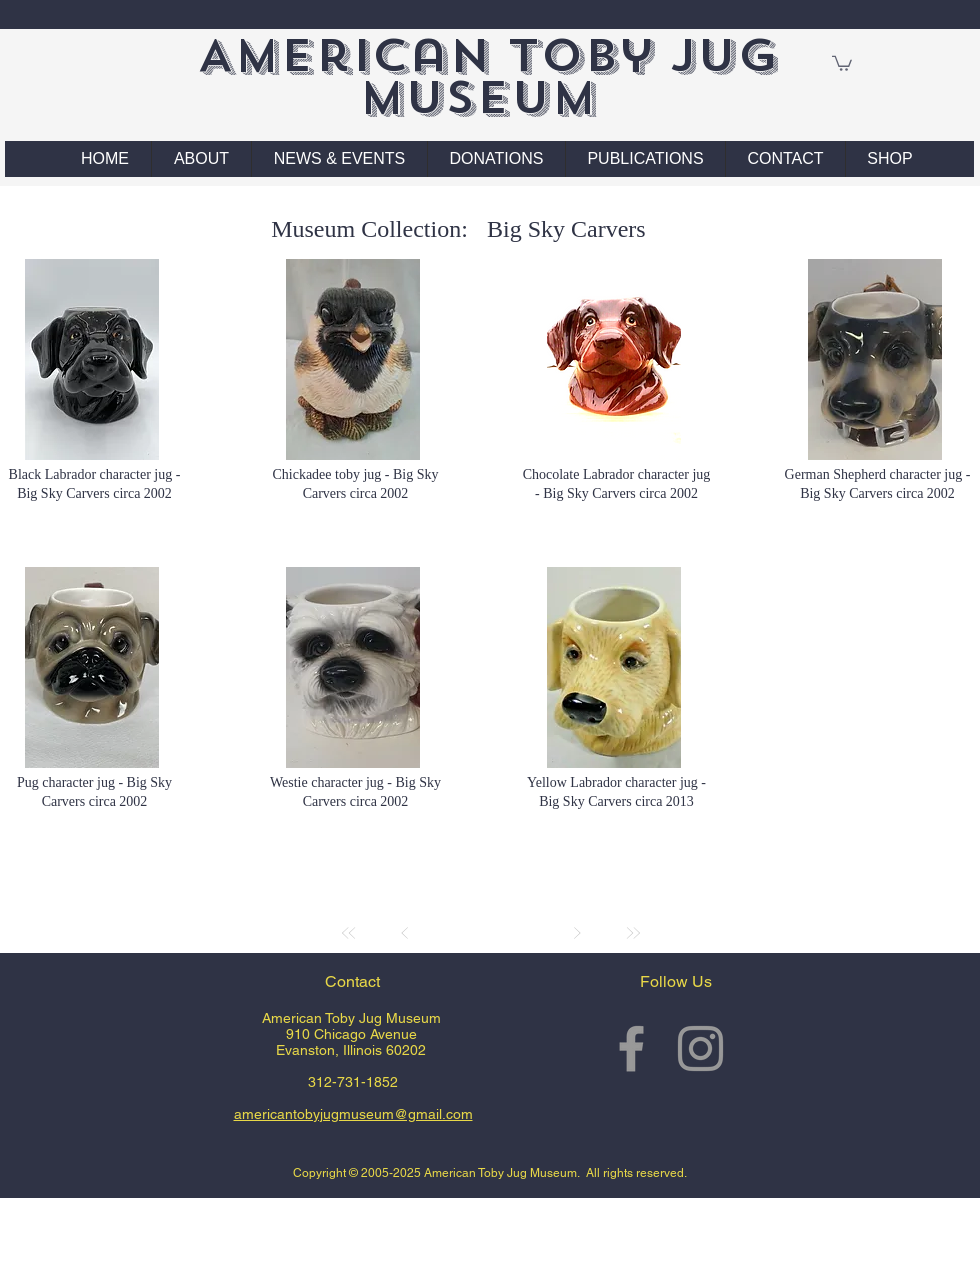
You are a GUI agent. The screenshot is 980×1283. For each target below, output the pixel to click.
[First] (349, 933)
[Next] (577, 933)
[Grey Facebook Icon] (631, 1048)
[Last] (633, 933)
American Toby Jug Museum (487, 76)
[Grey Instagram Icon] (700, 1048)
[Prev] (405, 933)
